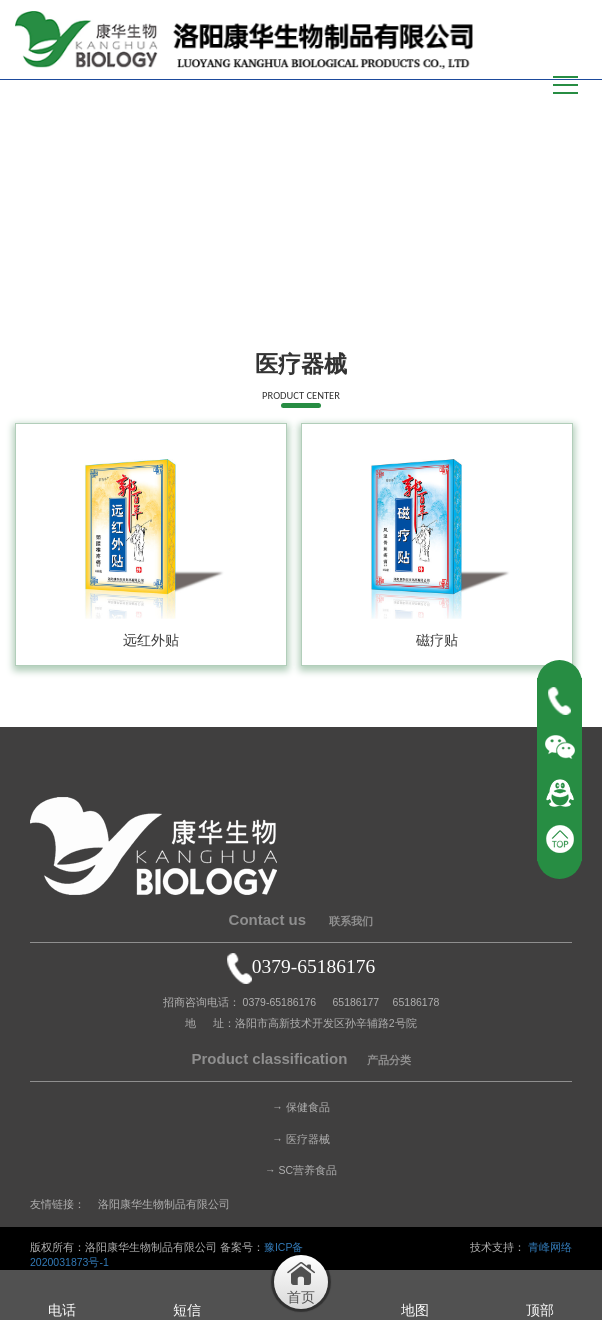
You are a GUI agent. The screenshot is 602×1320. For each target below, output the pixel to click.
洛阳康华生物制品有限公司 (164, 1204)
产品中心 (506, 315)
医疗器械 (563, 315)
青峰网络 (550, 1247)
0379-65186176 (301, 966)
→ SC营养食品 (301, 1170)
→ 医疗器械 (300, 1139)
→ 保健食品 (300, 1107)
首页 (462, 315)
